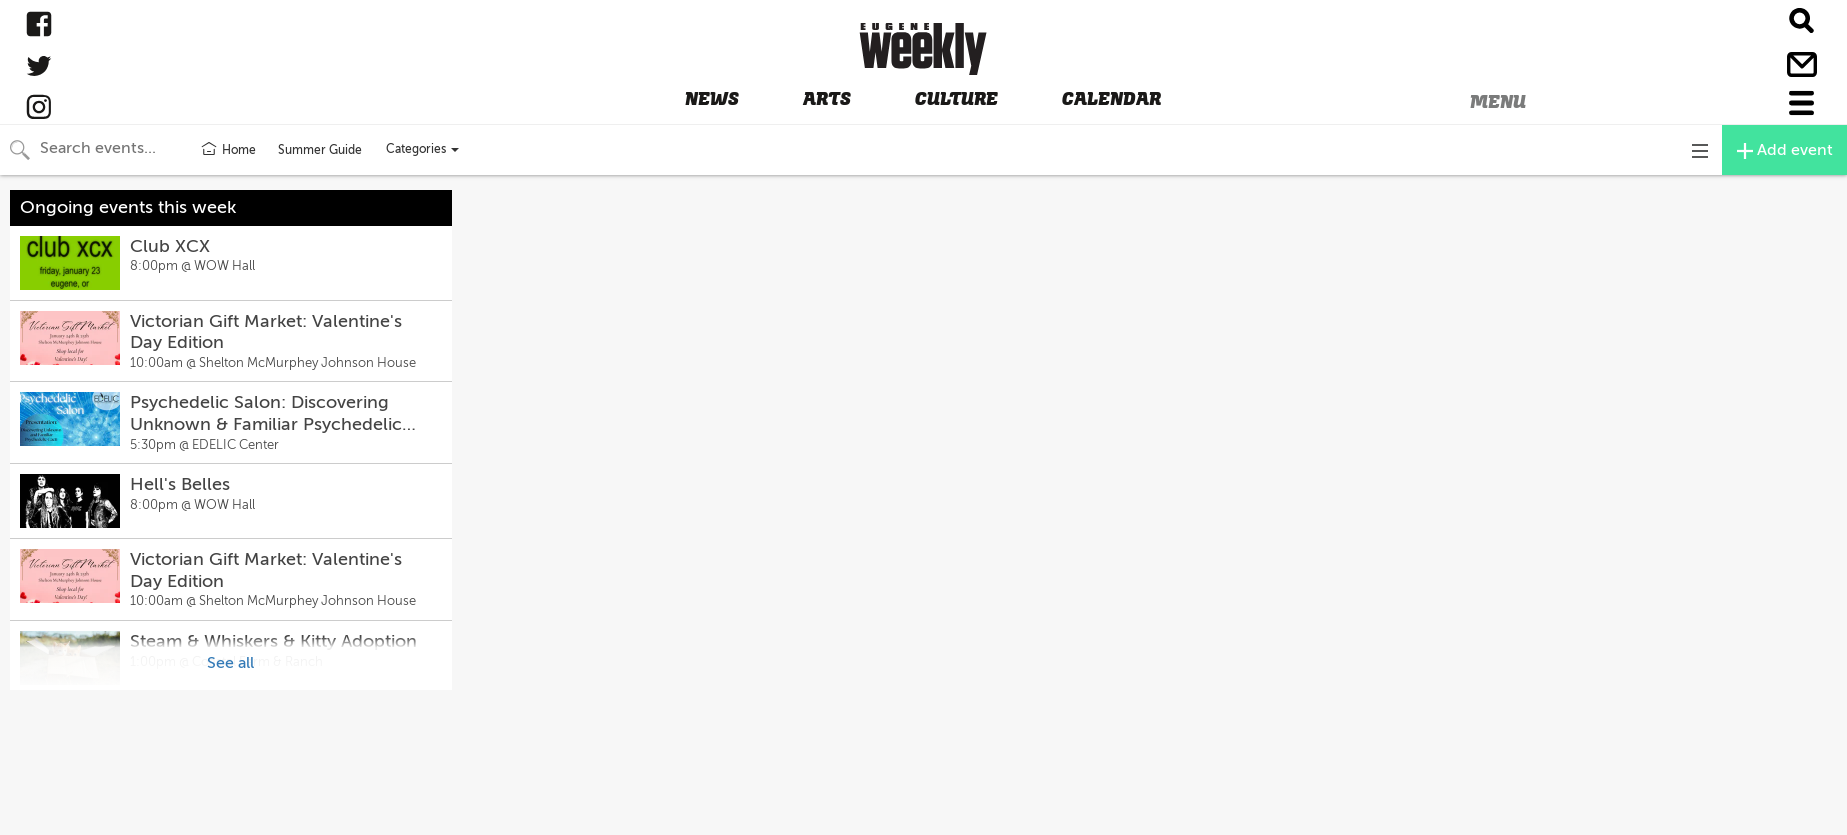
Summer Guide (320, 150)
